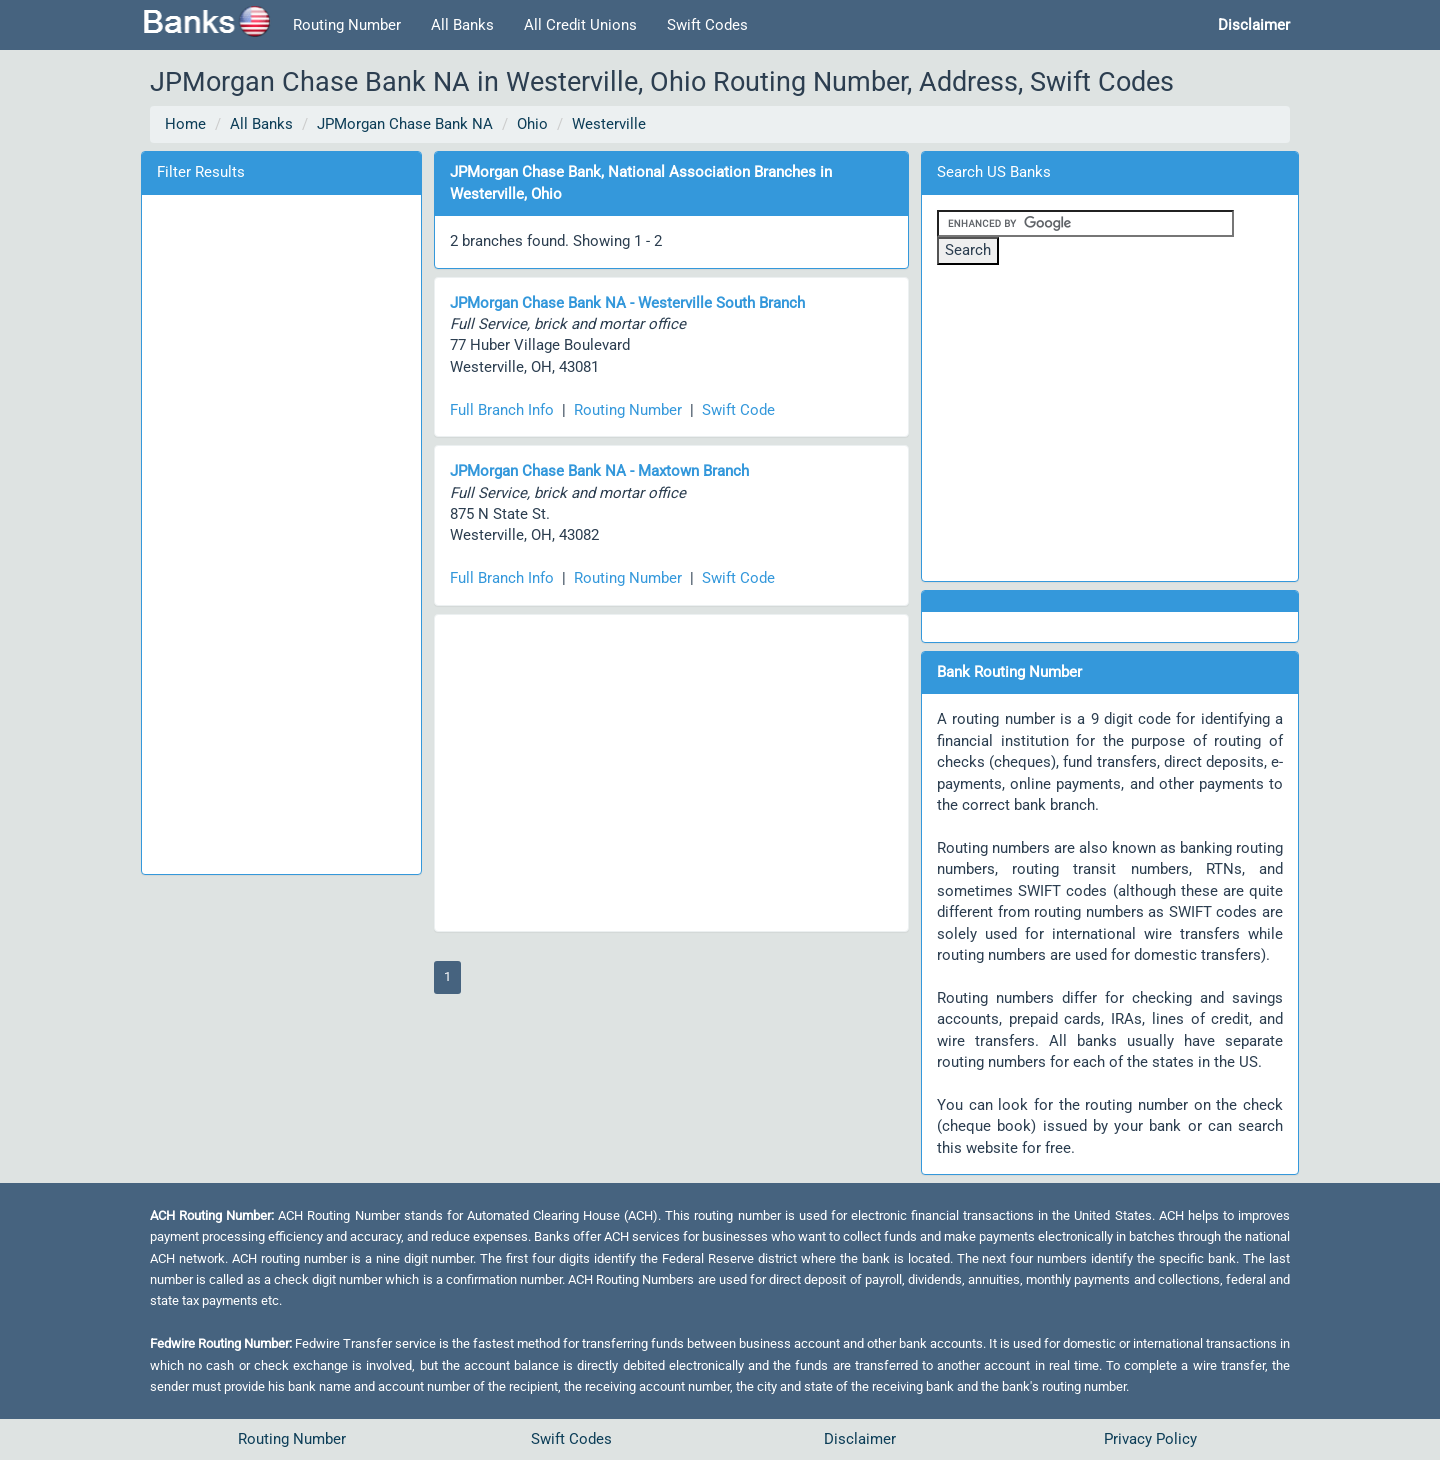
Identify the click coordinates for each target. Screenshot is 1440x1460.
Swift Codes (707, 25)
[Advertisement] (281, 531)
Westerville (609, 124)
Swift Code (738, 410)
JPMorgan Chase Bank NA (405, 124)
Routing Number (347, 25)
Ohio (532, 124)
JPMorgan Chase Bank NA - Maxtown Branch (599, 471)
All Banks (462, 25)
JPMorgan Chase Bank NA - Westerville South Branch (627, 303)
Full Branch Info (502, 410)
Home (185, 124)
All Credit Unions (580, 25)
